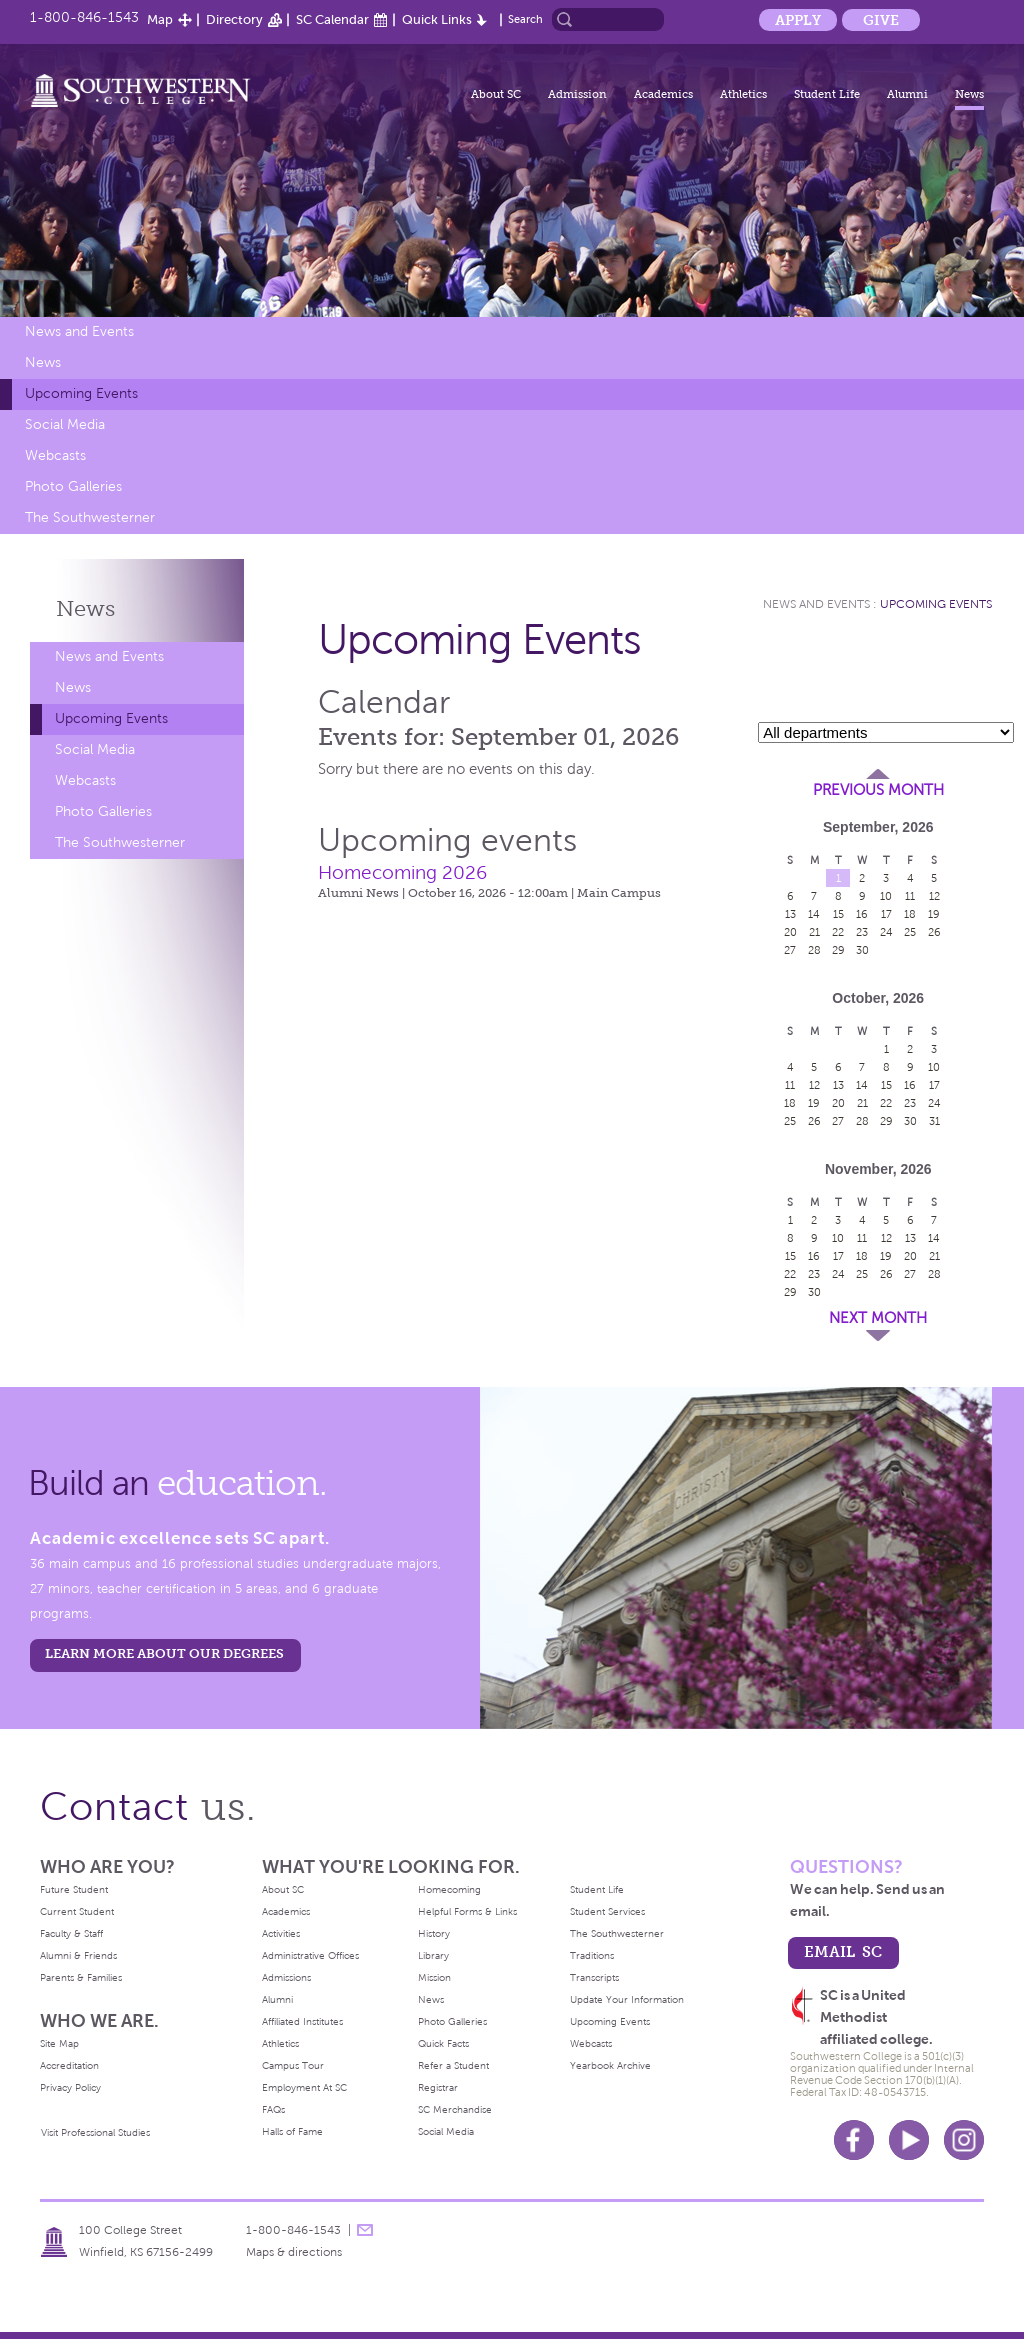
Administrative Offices (310, 1955)
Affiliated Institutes (302, 2021)
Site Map (59, 2043)
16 (862, 914)
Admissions (286, 1977)
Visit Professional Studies (95, 2132)
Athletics (743, 94)
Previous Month (878, 790)
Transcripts (594, 1977)
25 (910, 932)
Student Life (827, 94)
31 (934, 1121)
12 (934, 896)
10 (886, 896)
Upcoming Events (81, 393)
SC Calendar (332, 19)
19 (934, 914)
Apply (798, 20)
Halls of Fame (292, 2131)
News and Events (79, 331)
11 (910, 896)
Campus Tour (293, 2065)
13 (790, 914)
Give (881, 20)
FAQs (273, 2109)
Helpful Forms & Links (467, 1911)
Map (160, 19)
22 (838, 932)
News (969, 94)
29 (838, 950)
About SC (496, 94)
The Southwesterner (90, 517)
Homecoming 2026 (402, 872)
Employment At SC (304, 2087)
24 (886, 932)
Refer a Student (453, 2065)
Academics (663, 94)
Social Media (65, 424)
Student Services (607, 1911)
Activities (281, 1933)
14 (814, 914)
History (434, 1933)
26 (934, 932)
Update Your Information (627, 1999)
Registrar (438, 2087)
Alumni (907, 94)
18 (910, 914)
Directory (234, 19)
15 (838, 914)
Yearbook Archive (610, 2065)
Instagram (964, 2140)
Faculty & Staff (71, 1933)
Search (525, 19)
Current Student (77, 1911)
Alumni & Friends (78, 1955)
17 (886, 914)
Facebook (854, 2140)
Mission (434, 1977)
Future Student (74, 1889)
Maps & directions (294, 2252)
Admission (577, 94)
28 (814, 950)
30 (862, 950)
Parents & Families (81, 1977)
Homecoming (449, 1889)
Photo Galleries (73, 486)
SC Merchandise (455, 2109)
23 (862, 932)
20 (790, 932)
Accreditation (69, 2065)
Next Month (878, 1318)
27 (790, 950)
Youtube (909, 2140)
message (365, 2230)
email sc (843, 1951)
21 (814, 932)
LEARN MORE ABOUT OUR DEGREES (164, 1653)
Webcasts (55, 455)
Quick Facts (443, 2043)
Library (433, 1955)
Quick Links (437, 19)
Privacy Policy (70, 2087)
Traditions (592, 1955)
